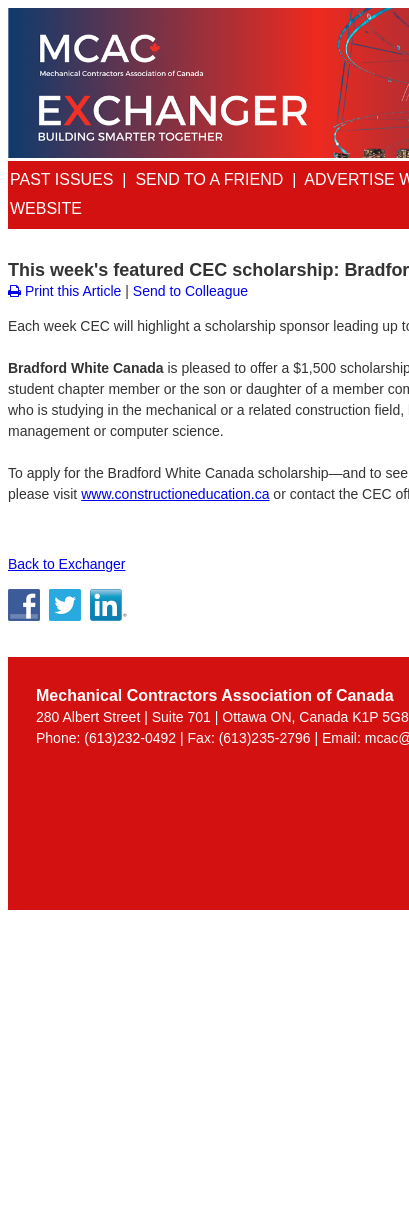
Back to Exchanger (67, 564)
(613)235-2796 (265, 738)
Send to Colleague (190, 291)
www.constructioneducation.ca (175, 494)
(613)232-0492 (130, 738)
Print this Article (64, 291)
